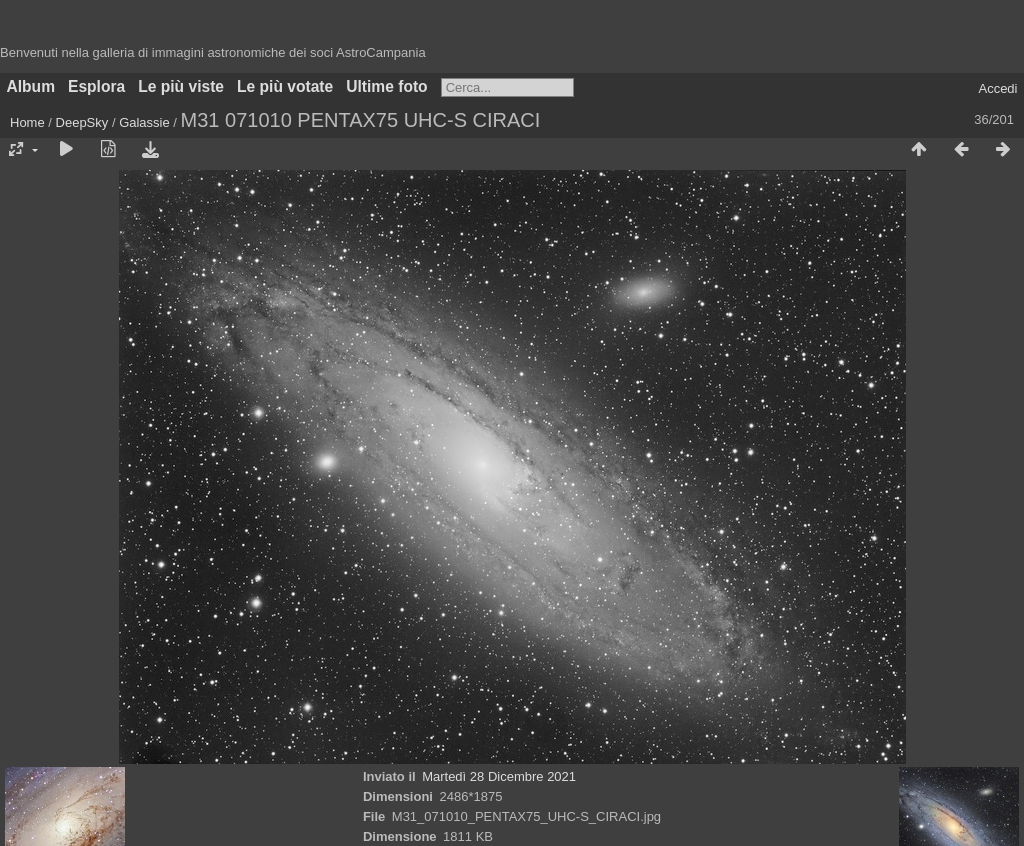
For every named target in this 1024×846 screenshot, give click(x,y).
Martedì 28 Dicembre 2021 (499, 776)
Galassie (144, 122)
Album (31, 86)
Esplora (96, 86)
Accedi (997, 88)
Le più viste (181, 86)
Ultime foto (386, 86)
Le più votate (285, 86)
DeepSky (82, 122)
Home (27, 122)
